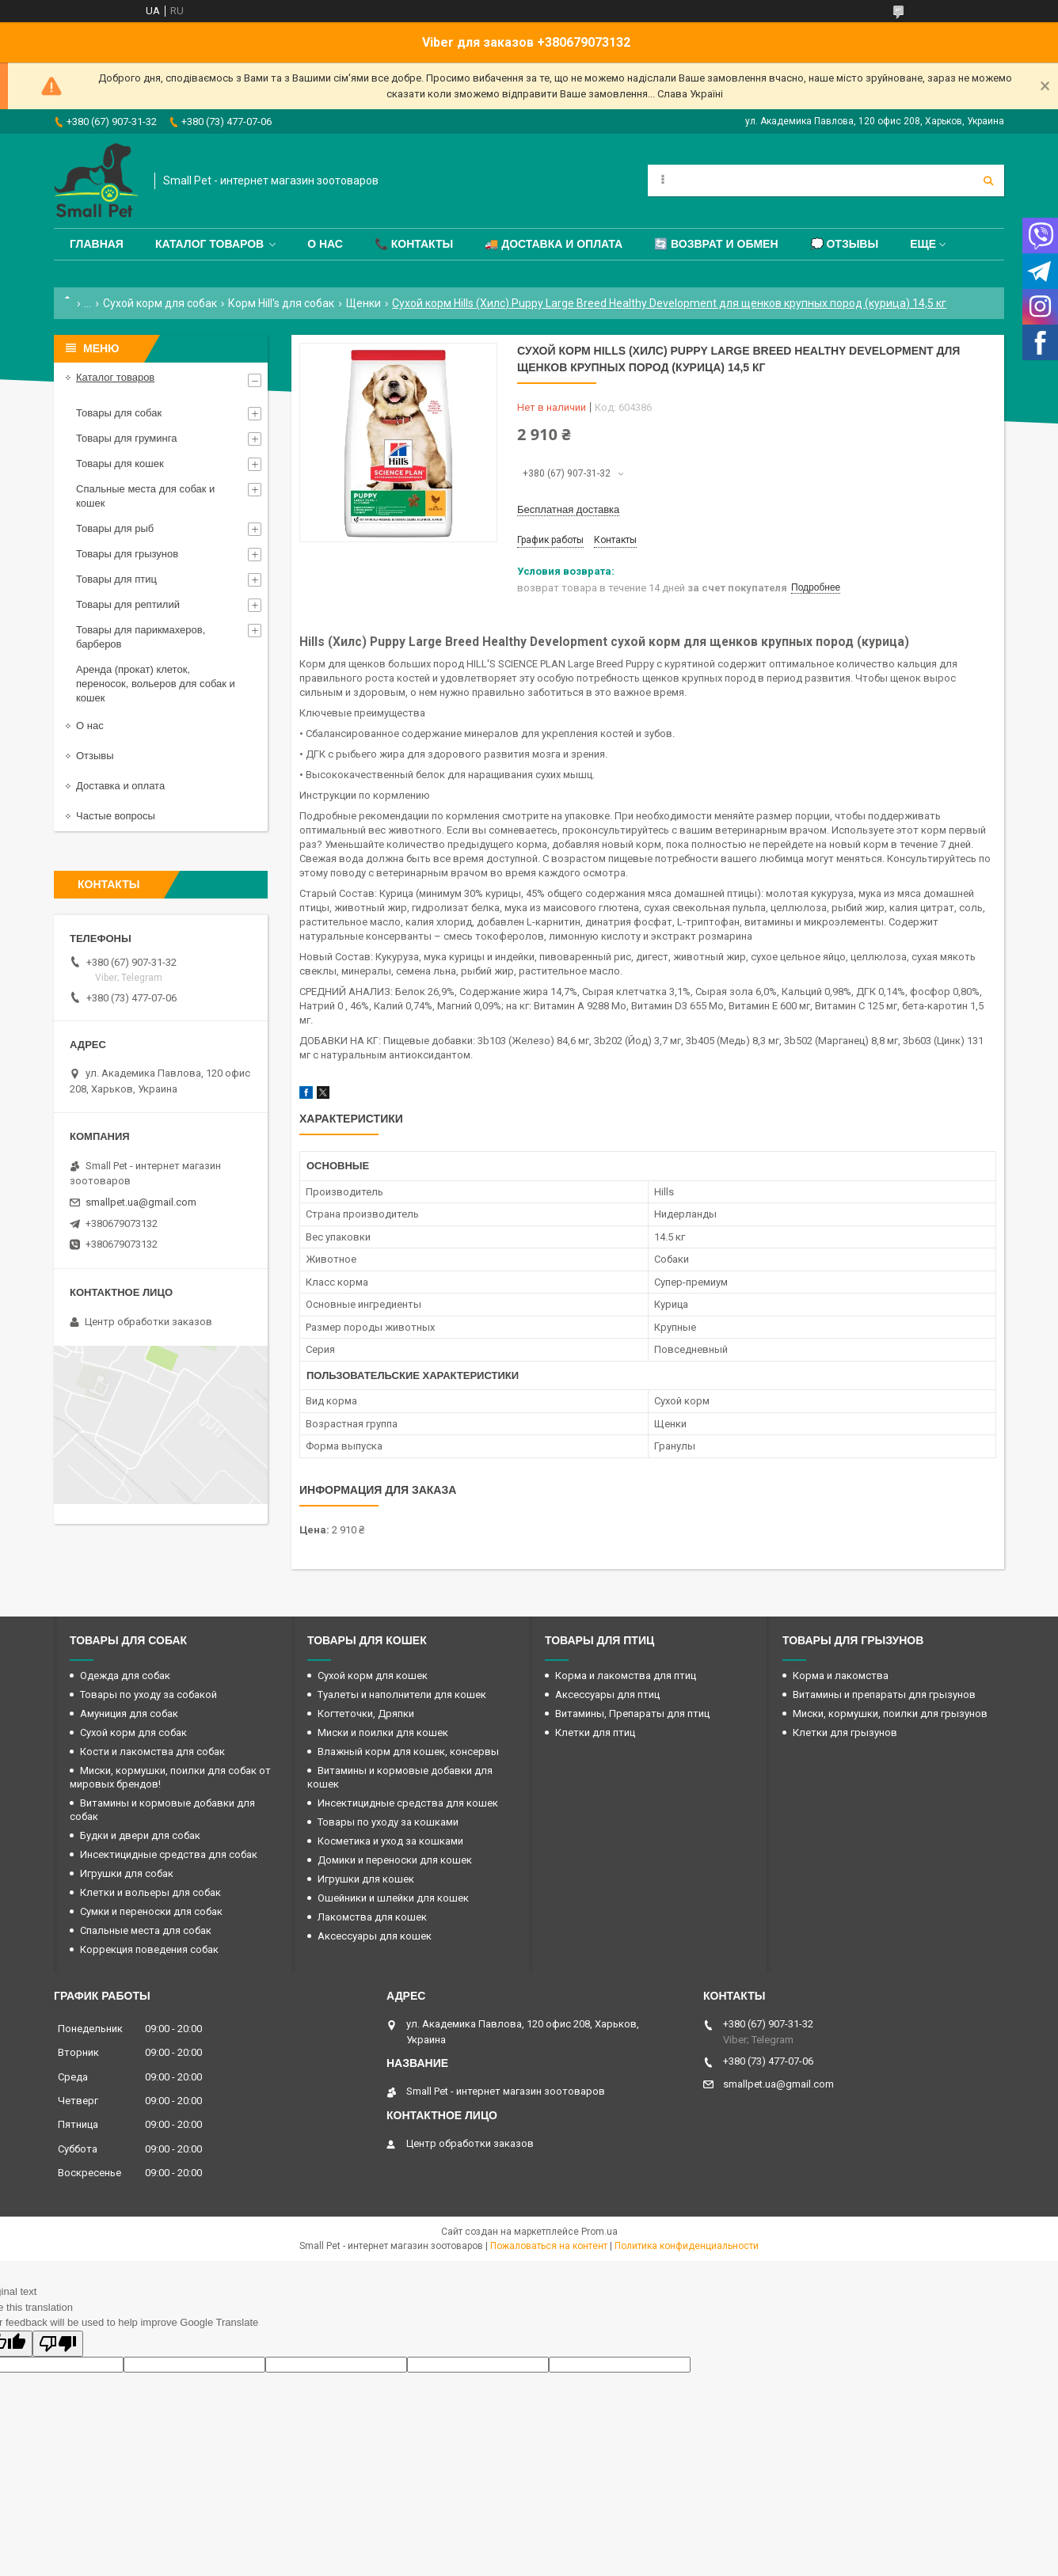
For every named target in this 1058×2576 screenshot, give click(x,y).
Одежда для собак (125, 1675)
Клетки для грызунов (845, 1732)
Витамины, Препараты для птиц (632, 1713)
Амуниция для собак (129, 1713)
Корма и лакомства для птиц (625, 1675)
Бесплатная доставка (568, 509)
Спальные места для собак (145, 1930)
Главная (97, 243)
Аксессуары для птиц (607, 1694)
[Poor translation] (57, 2344)
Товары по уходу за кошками (388, 1822)
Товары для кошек (120, 463)
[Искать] (988, 180)
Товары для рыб (115, 528)
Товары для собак (119, 413)
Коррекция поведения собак (149, 1949)
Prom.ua (599, 2231)
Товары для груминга (126, 438)
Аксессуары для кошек (375, 1936)
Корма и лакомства (841, 1675)
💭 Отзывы (844, 243)
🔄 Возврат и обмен (716, 243)
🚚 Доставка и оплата (553, 243)
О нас (325, 243)
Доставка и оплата (120, 786)
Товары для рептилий (128, 604)
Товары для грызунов (127, 554)
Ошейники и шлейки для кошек (393, 1898)
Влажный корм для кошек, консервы (408, 1751)
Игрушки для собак (126, 1873)
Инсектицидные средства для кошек (408, 1803)
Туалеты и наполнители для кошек (402, 1694)
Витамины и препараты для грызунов (884, 1694)
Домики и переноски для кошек (395, 1860)
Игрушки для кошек (366, 1879)
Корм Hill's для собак (281, 303)
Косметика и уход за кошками (390, 1841)
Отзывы (95, 756)
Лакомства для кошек (372, 1917)
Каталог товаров (209, 243)
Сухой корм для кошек (373, 1675)
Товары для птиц (116, 579)
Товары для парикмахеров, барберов (140, 637)
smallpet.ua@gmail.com (141, 1202)
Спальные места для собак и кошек (145, 496)
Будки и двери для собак (140, 1835)
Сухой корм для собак (160, 303)
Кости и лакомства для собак (152, 1751)
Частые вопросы (115, 816)
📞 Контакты (414, 243)
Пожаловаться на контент (548, 2245)
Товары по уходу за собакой (148, 1694)
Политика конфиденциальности (687, 2245)
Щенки (363, 303)
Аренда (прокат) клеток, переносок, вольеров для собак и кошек (155, 683)
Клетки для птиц (595, 1732)
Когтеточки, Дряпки (366, 1713)
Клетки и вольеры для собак (150, 1892)
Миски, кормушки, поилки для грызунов (890, 1713)
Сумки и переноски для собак (151, 1911)
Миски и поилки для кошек (383, 1732)
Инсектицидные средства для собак (168, 1854)
